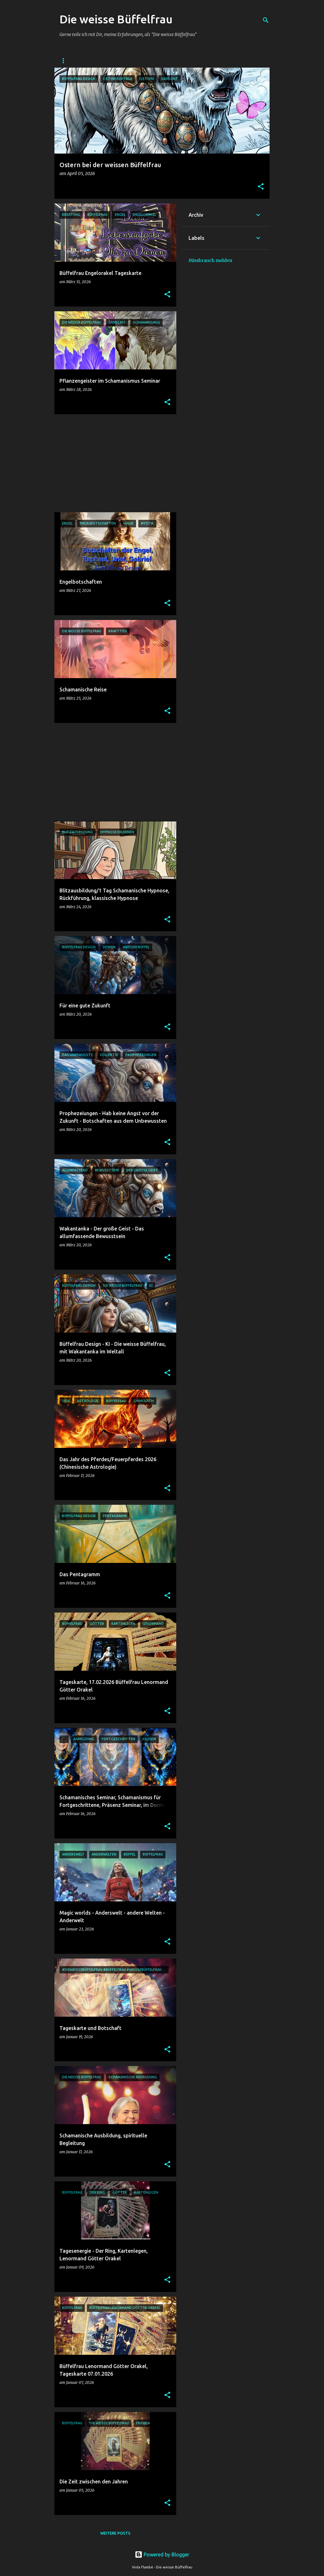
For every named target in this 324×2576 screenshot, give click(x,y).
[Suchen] (266, 20)
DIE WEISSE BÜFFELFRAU (83, 60)
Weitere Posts (115, 2533)
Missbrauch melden (210, 260)
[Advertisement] (112, 463)
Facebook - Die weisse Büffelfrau (157, 60)
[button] (261, 187)
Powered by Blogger (162, 2554)
